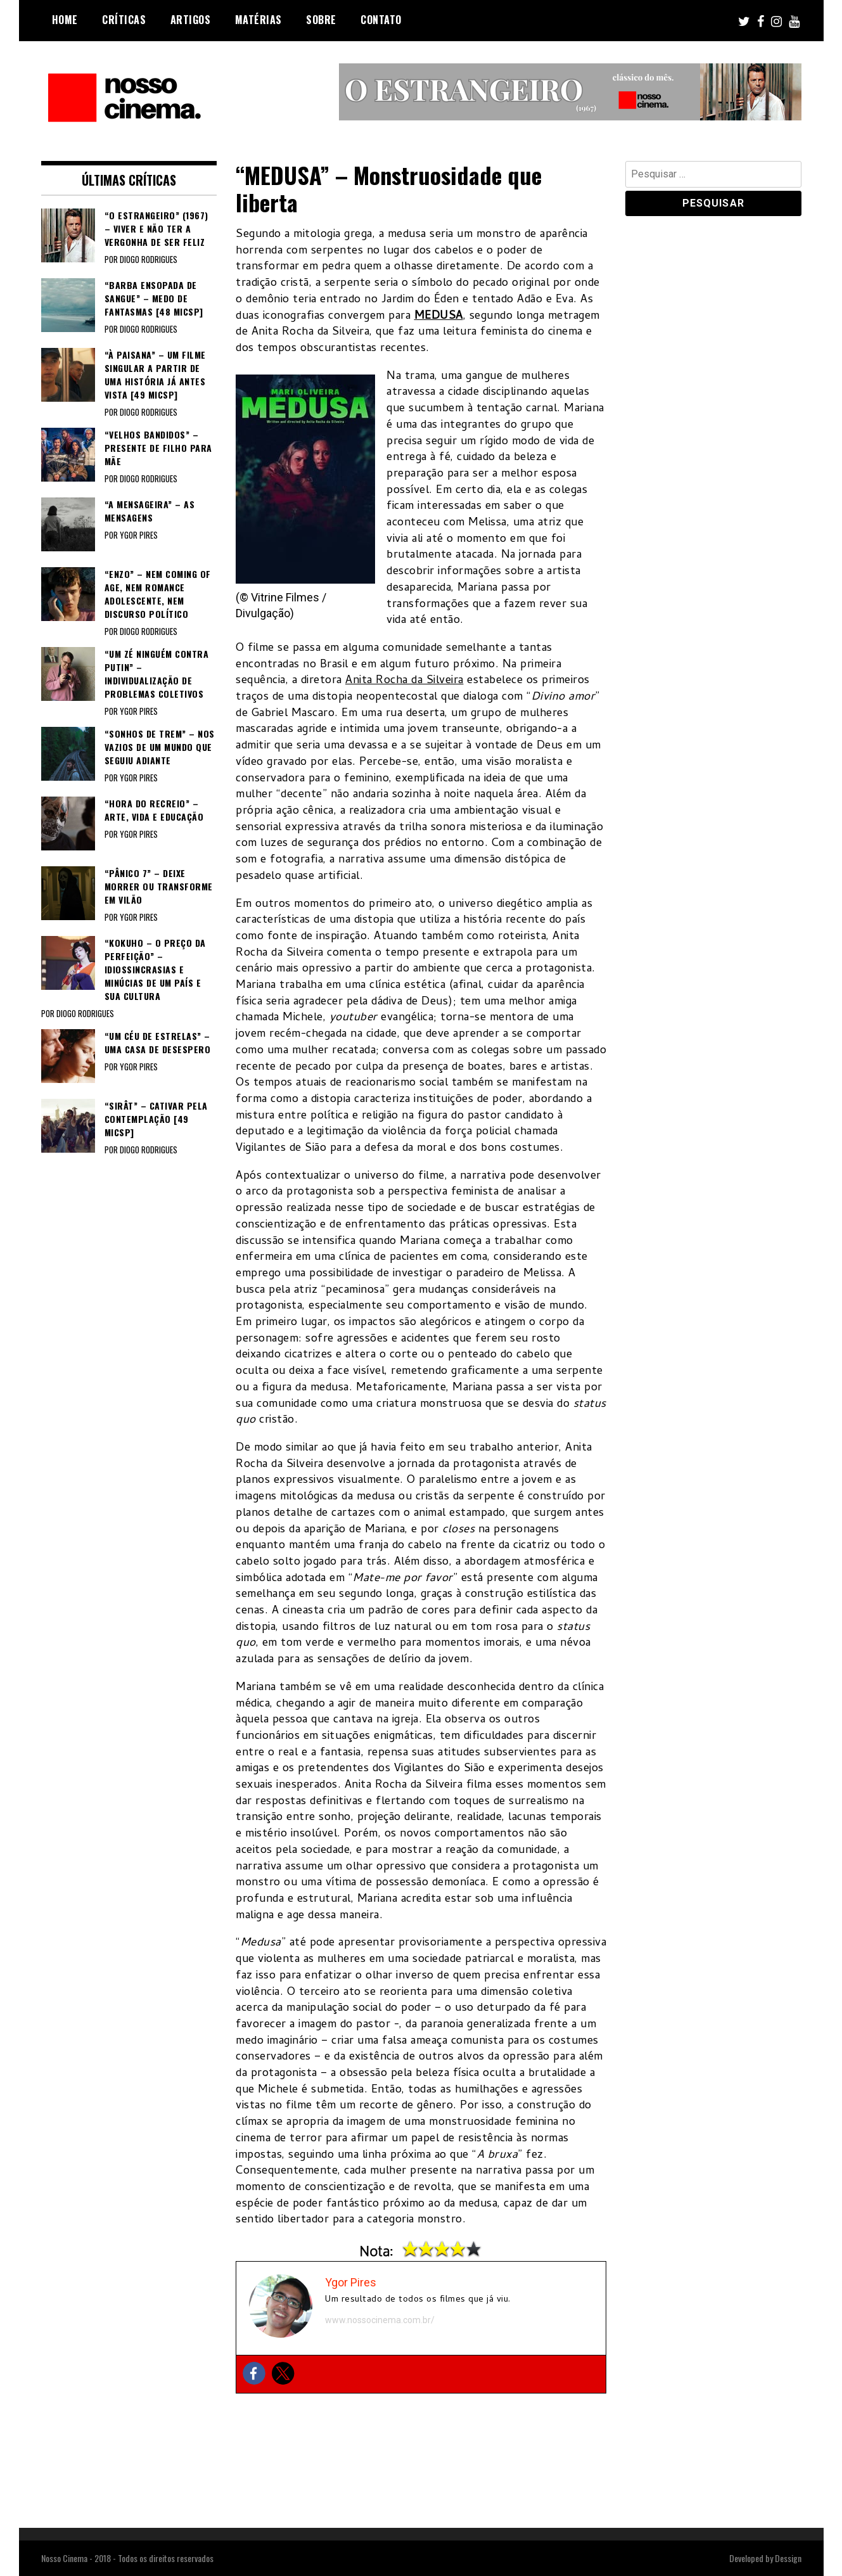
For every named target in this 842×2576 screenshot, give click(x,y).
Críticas (124, 19)
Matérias (258, 19)
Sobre (321, 19)
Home (65, 19)
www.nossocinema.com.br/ (380, 2320)
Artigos (190, 19)
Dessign (788, 2558)
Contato (381, 19)
